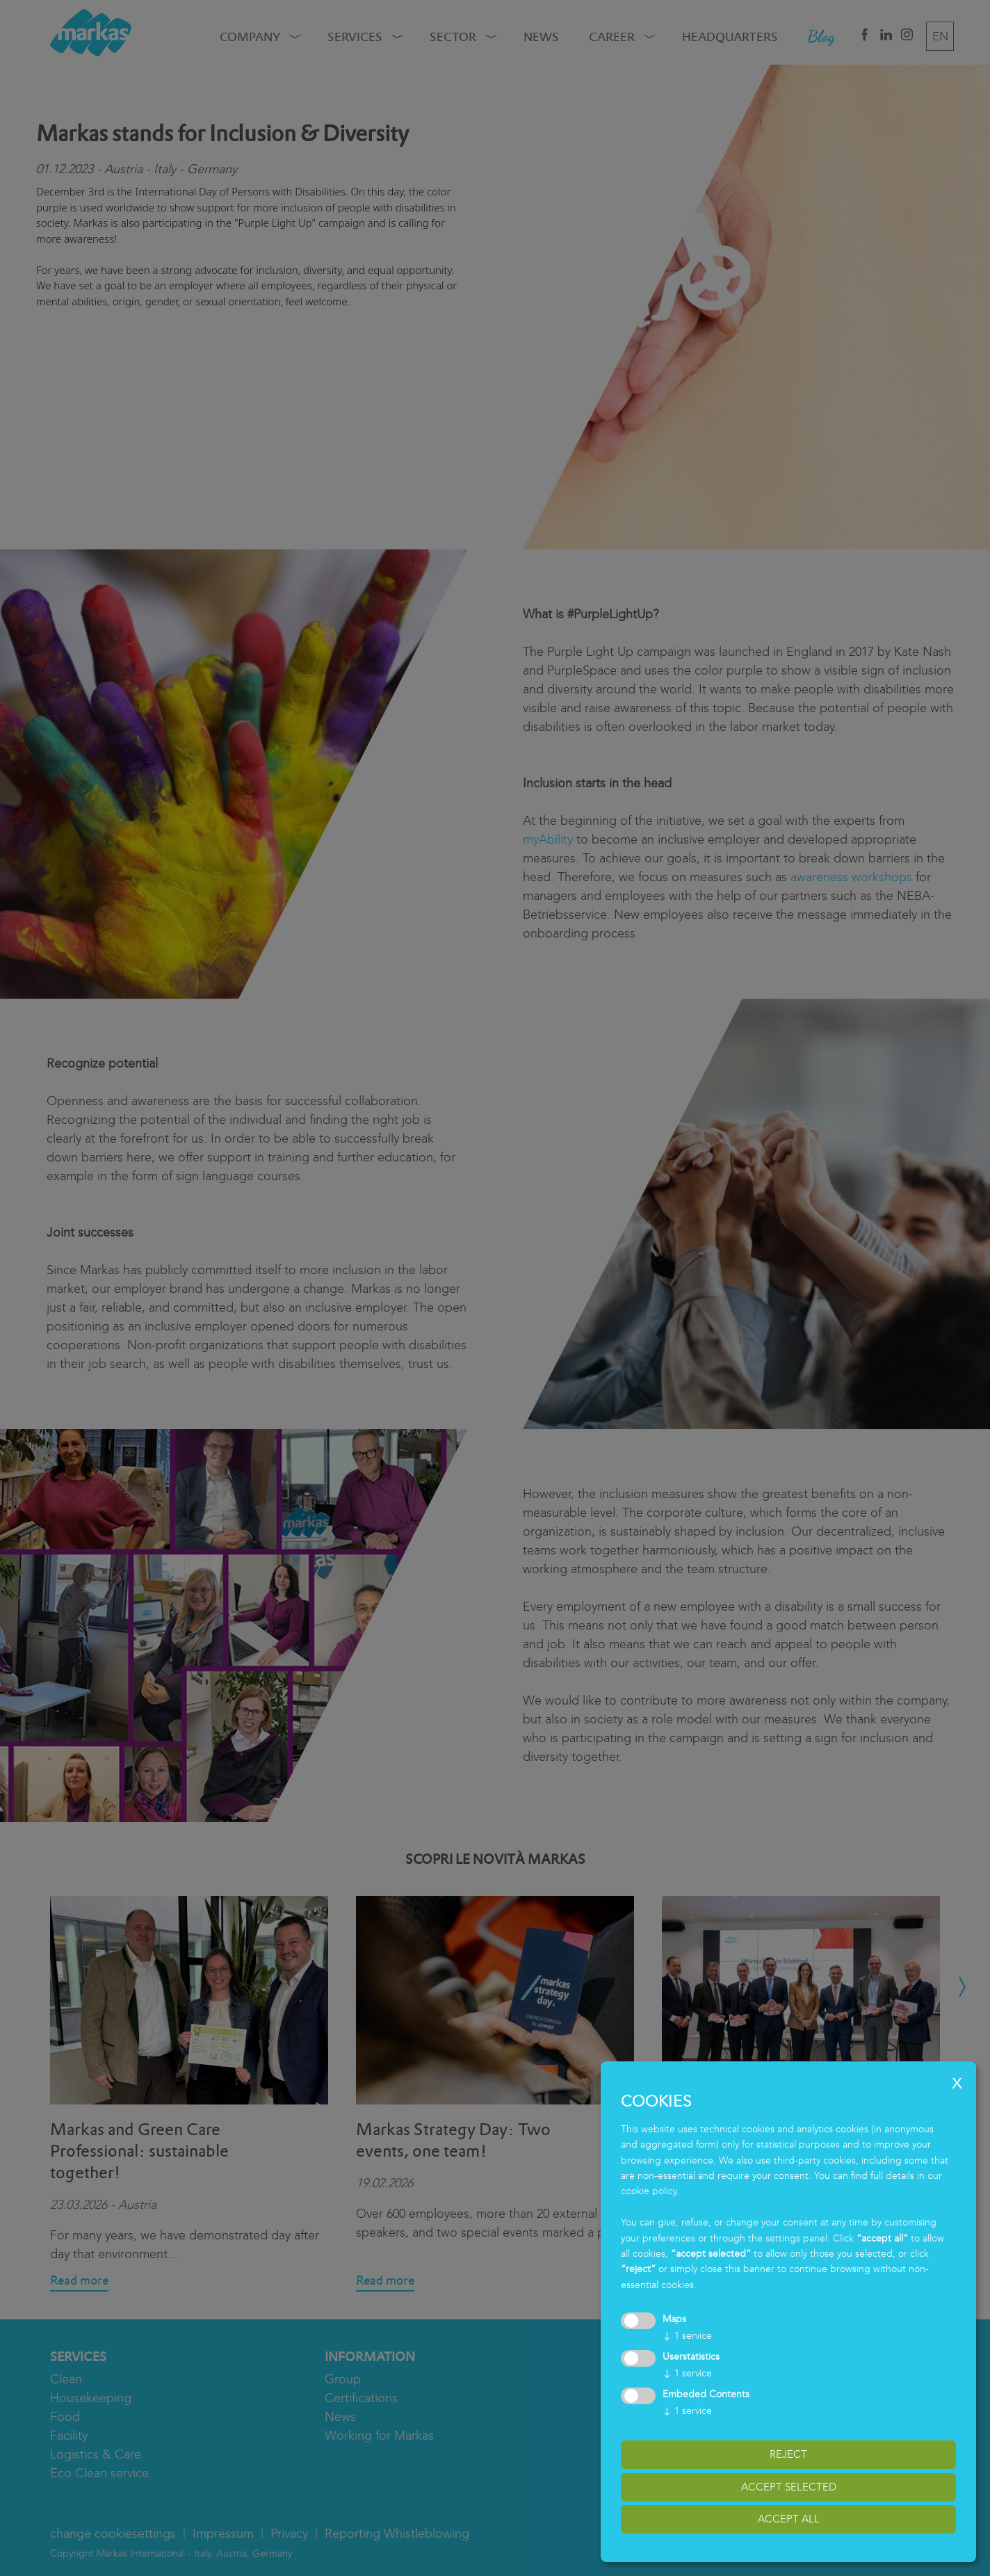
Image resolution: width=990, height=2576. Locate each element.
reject (788, 2454)
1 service (687, 2336)
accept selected (788, 2487)
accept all (789, 2519)
